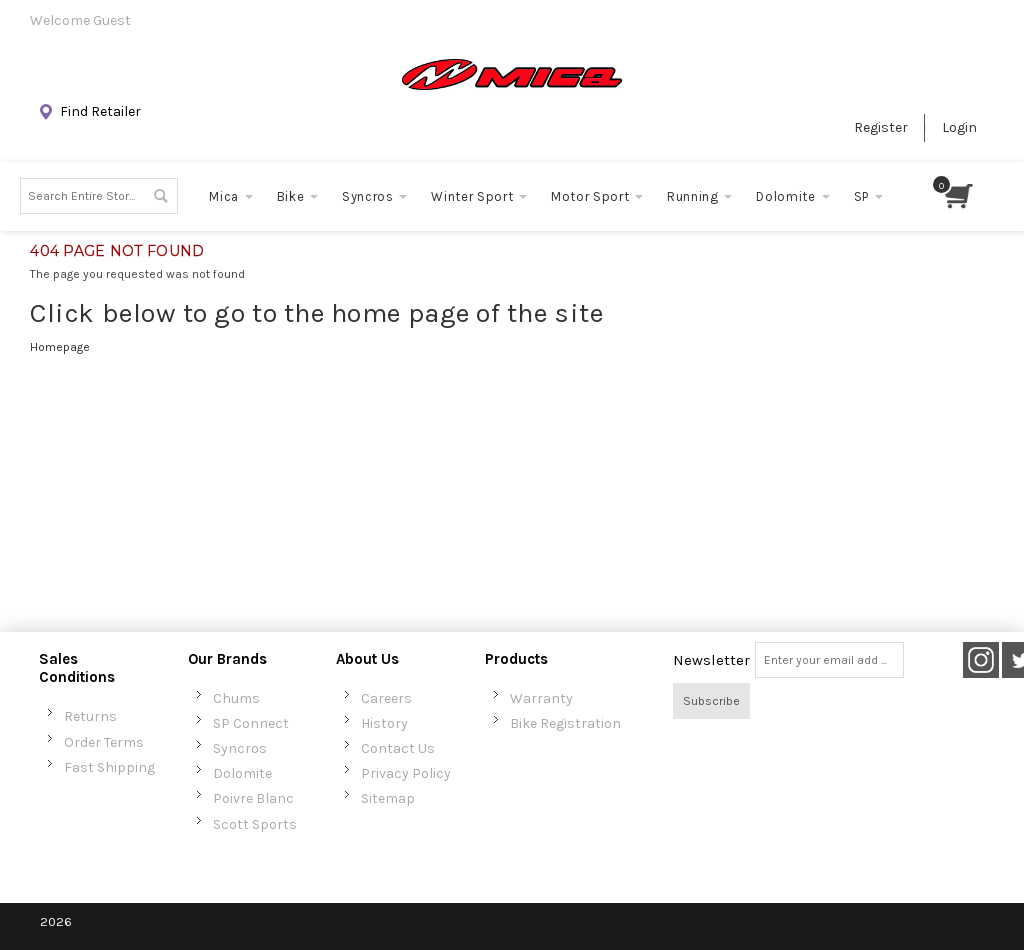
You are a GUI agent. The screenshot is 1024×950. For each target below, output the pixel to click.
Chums (236, 698)
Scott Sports (255, 824)
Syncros (240, 748)
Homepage (60, 347)
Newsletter (711, 660)
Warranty (541, 698)
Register (881, 127)
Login (959, 127)
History (384, 723)
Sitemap (388, 798)
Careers (386, 698)
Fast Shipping (109, 767)
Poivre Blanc (253, 798)
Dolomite (242, 773)
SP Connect (251, 723)
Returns (90, 716)
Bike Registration (565, 723)
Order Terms (104, 742)
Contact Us (398, 748)
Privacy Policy (406, 773)
